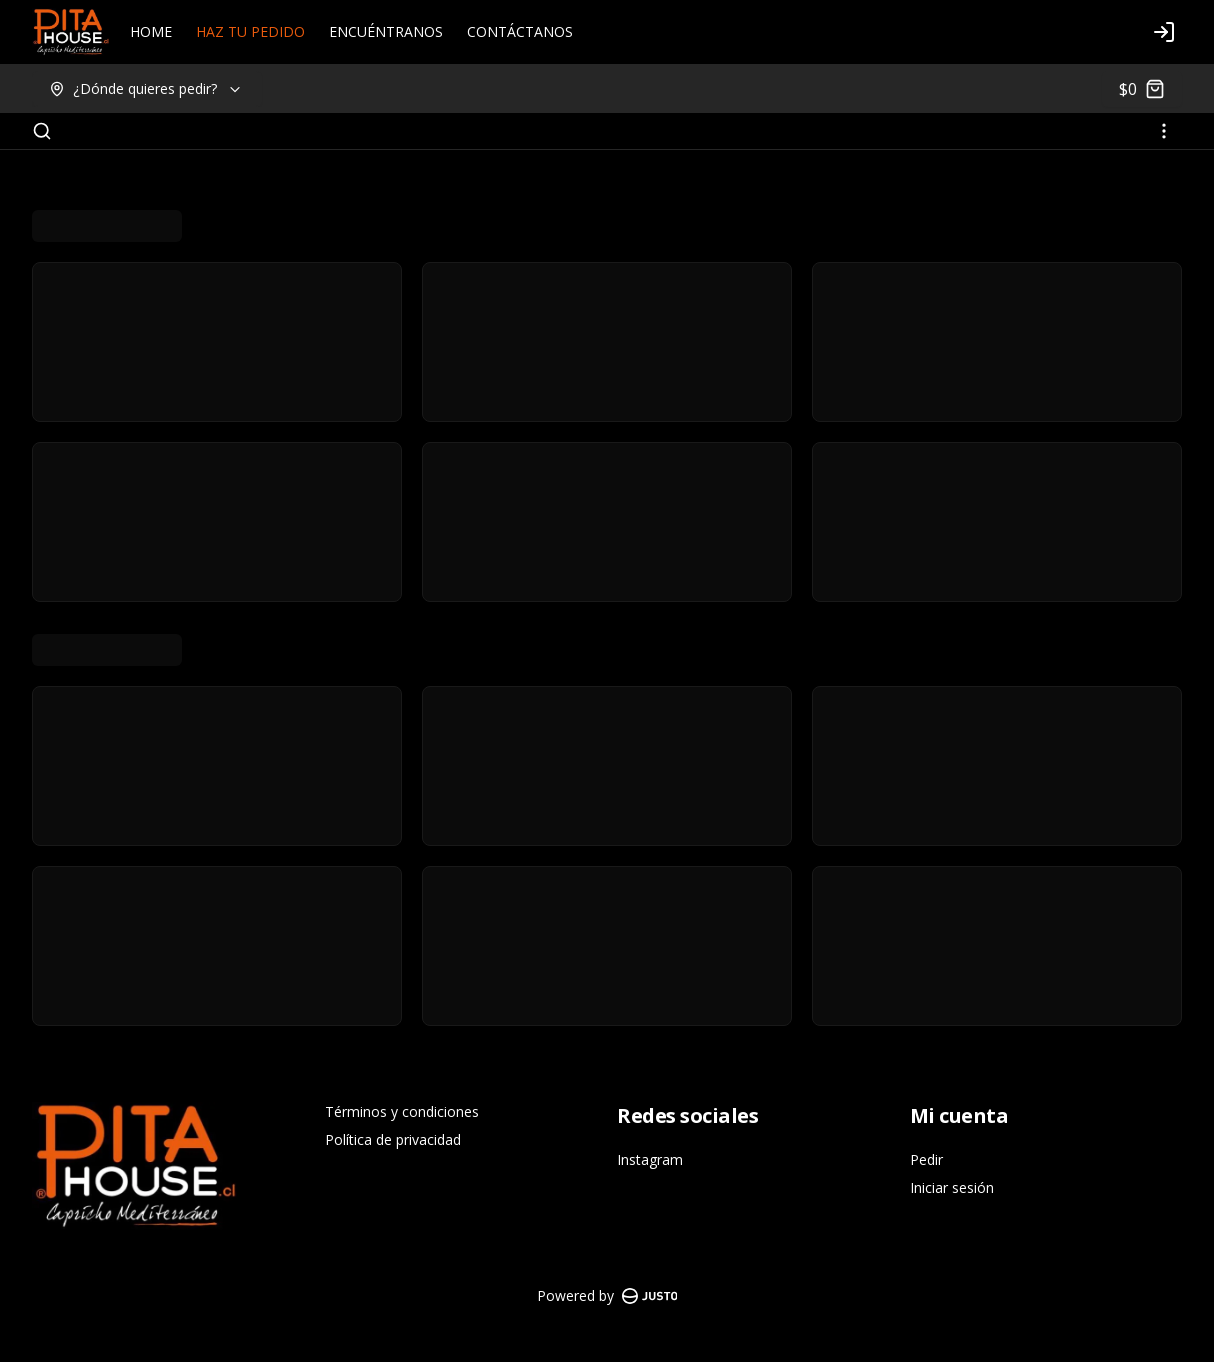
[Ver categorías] (1164, 131)
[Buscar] (42, 131)
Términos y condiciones (402, 1111)
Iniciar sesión (952, 1187)
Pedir (926, 1159)
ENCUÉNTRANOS (386, 31)
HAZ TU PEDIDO (250, 31)
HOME (151, 31)
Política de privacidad (393, 1139)
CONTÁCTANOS (520, 31)
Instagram (650, 1159)
